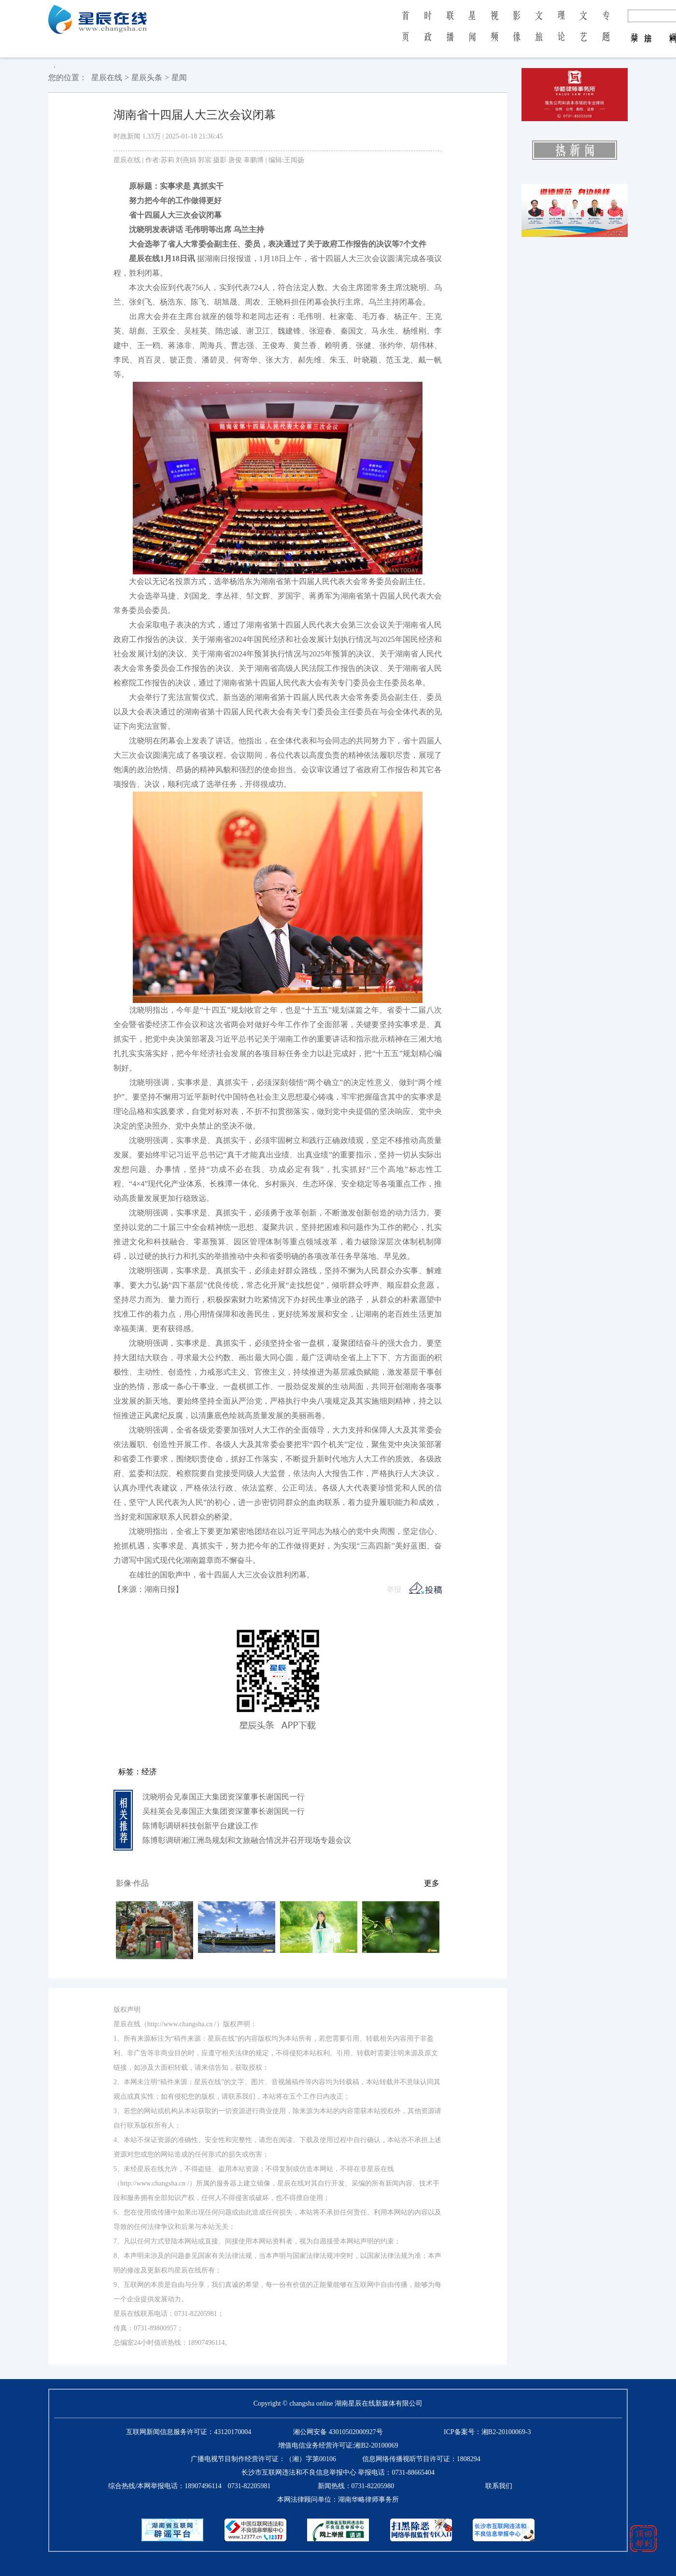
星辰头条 (146, 77)
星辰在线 (106, 77)
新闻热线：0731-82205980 (356, 2486)
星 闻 (472, 33)
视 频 (494, 33)
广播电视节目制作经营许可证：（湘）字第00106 (263, 2459)
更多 (431, 1883)
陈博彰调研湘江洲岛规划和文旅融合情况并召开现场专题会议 (246, 1840)
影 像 (517, 33)
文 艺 (583, 33)
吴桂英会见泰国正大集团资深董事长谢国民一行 (223, 1811)
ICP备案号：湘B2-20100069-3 (487, 2432)
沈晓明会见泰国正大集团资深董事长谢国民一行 (223, 1797)
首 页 (405, 33)
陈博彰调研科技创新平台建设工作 (200, 1826)
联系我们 (498, 2486)
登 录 (635, 28)
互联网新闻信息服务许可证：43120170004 (188, 2432)
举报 (394, 1589)
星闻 (179, 77)
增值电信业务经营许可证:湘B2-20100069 (338, 2445)
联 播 (450, 33)
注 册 (648, 28)
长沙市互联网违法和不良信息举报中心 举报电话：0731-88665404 (338, 2472)
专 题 (606, 33)
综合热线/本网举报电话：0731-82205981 (189, 2486)
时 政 (428, 33)
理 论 (561, 33)
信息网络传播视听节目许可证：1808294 (421, 2459)
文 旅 (539, 33)
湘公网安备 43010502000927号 (338, 2432)
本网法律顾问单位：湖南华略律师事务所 (338, 2499)
